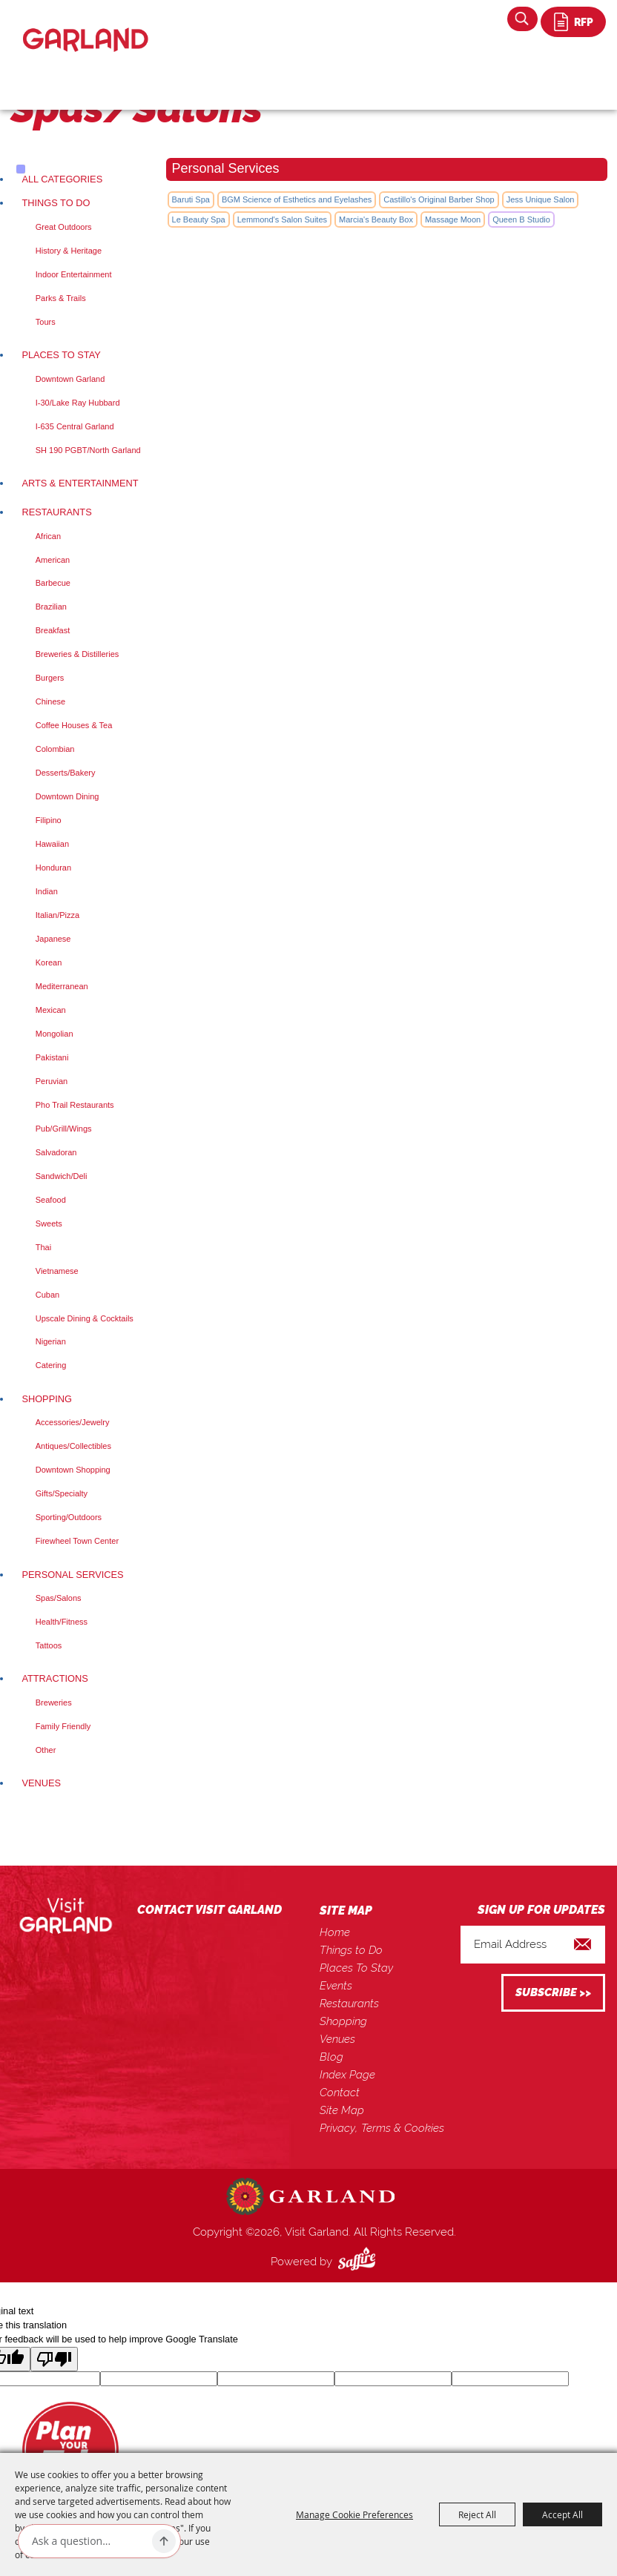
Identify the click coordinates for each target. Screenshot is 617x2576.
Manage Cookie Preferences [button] (354, 2514)
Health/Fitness (62, 1621)
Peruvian (51, 1081)
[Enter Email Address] (533, 1945)
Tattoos (49, 1645)
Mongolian (54, 1033)
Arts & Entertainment (80, 483)
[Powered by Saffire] (359, 2261)
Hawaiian (52, 843)
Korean (49, 962)
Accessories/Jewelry (73, 1422)
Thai (43, 1247)
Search (522, 19)
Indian (47, 891)
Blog (331, 2057)
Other (46, 1750)
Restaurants (56, 512)
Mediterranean (62, 986)
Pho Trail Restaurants (75, 1104)
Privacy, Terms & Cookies (382, 2128)
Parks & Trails (61, 298)
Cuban (47, 1294)
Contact (340, 2092)
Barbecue (53, 582)
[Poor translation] (54, 2359)
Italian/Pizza (57, 915)
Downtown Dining (67, 796)
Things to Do (56, 202)
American (53, 559)
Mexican (51, 1009)
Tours (46, 321)
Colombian (55, 748)
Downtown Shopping (73, 1469)
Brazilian (51, 606)
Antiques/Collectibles (73, 1445)
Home (335, 1932)
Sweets (49, 1223)
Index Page (347, 2074)
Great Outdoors (64, 226)
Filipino (49, 820)
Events (336, 1985)
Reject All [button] (477, 2514)
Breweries (54, 1702)
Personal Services (72, 1574)
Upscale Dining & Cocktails (84, 1318)
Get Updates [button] (553, 1993)
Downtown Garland (70, 378)
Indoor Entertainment (74, 274)
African (48, 536)
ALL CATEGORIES (62, 179)
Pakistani (52, 1057)
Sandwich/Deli (62, 1176)
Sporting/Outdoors (69, 1517)
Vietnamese (57, 1270)
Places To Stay (61, 354)
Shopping (47, 1398)
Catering (51, 1365)
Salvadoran (56, 1152)
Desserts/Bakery (66, 772)
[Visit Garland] (85, 27)
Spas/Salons (59, 1598)
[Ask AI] (89, 2541)
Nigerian (51, 1341)
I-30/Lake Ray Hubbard (78, 402)
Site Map (342, 2110)
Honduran (53, 867)
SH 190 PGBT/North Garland (88, 450)
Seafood (51, 1199)
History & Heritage (69, 250)
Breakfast (53, 630)
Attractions (55, 1678)
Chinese (50, 701)
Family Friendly (63, 1726)
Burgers (50, 677)
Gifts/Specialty (62, 1493)
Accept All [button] (562, 2514)
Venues (41, 1783)
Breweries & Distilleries (77, 654)
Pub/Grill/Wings (64, 1128)
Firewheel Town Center (77, 1540)
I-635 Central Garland (75, 426)
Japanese (53, 938)
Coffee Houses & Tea (74, 725)
